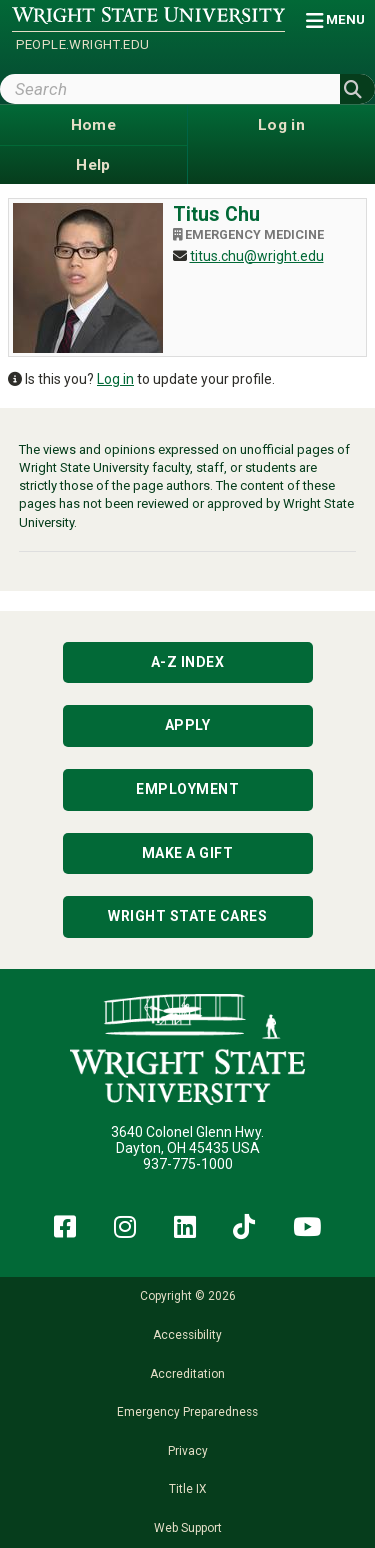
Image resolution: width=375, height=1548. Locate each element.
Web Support (188, 1528)
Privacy (188, 1451)
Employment (187, 789)
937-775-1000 (188, 1164)
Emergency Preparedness (187, 1412)
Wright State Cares (187, 916)
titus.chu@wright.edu (257, 256)
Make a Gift (188, 853)
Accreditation (187, 1374)
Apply (188, 725)
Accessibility (187, 1335)
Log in (115, 379)
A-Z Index (188, 662)
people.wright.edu (83, 44)
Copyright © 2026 (188, 1296)
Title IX (187, 1489)
